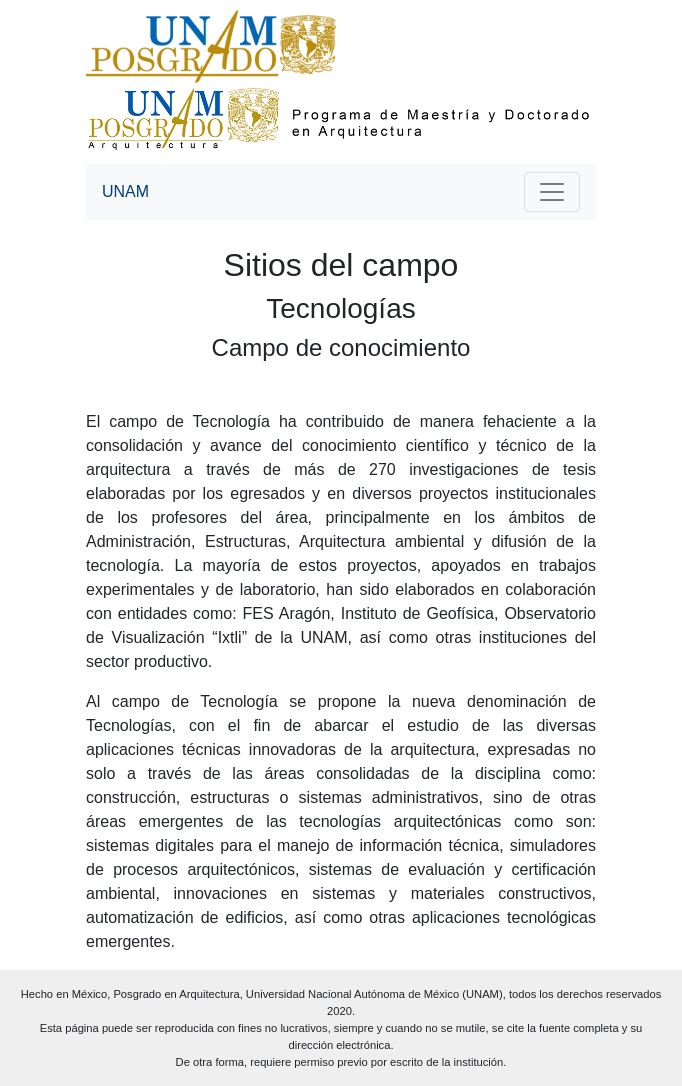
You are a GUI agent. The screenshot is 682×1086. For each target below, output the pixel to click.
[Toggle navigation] (552, 192)
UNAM (125, 191)
